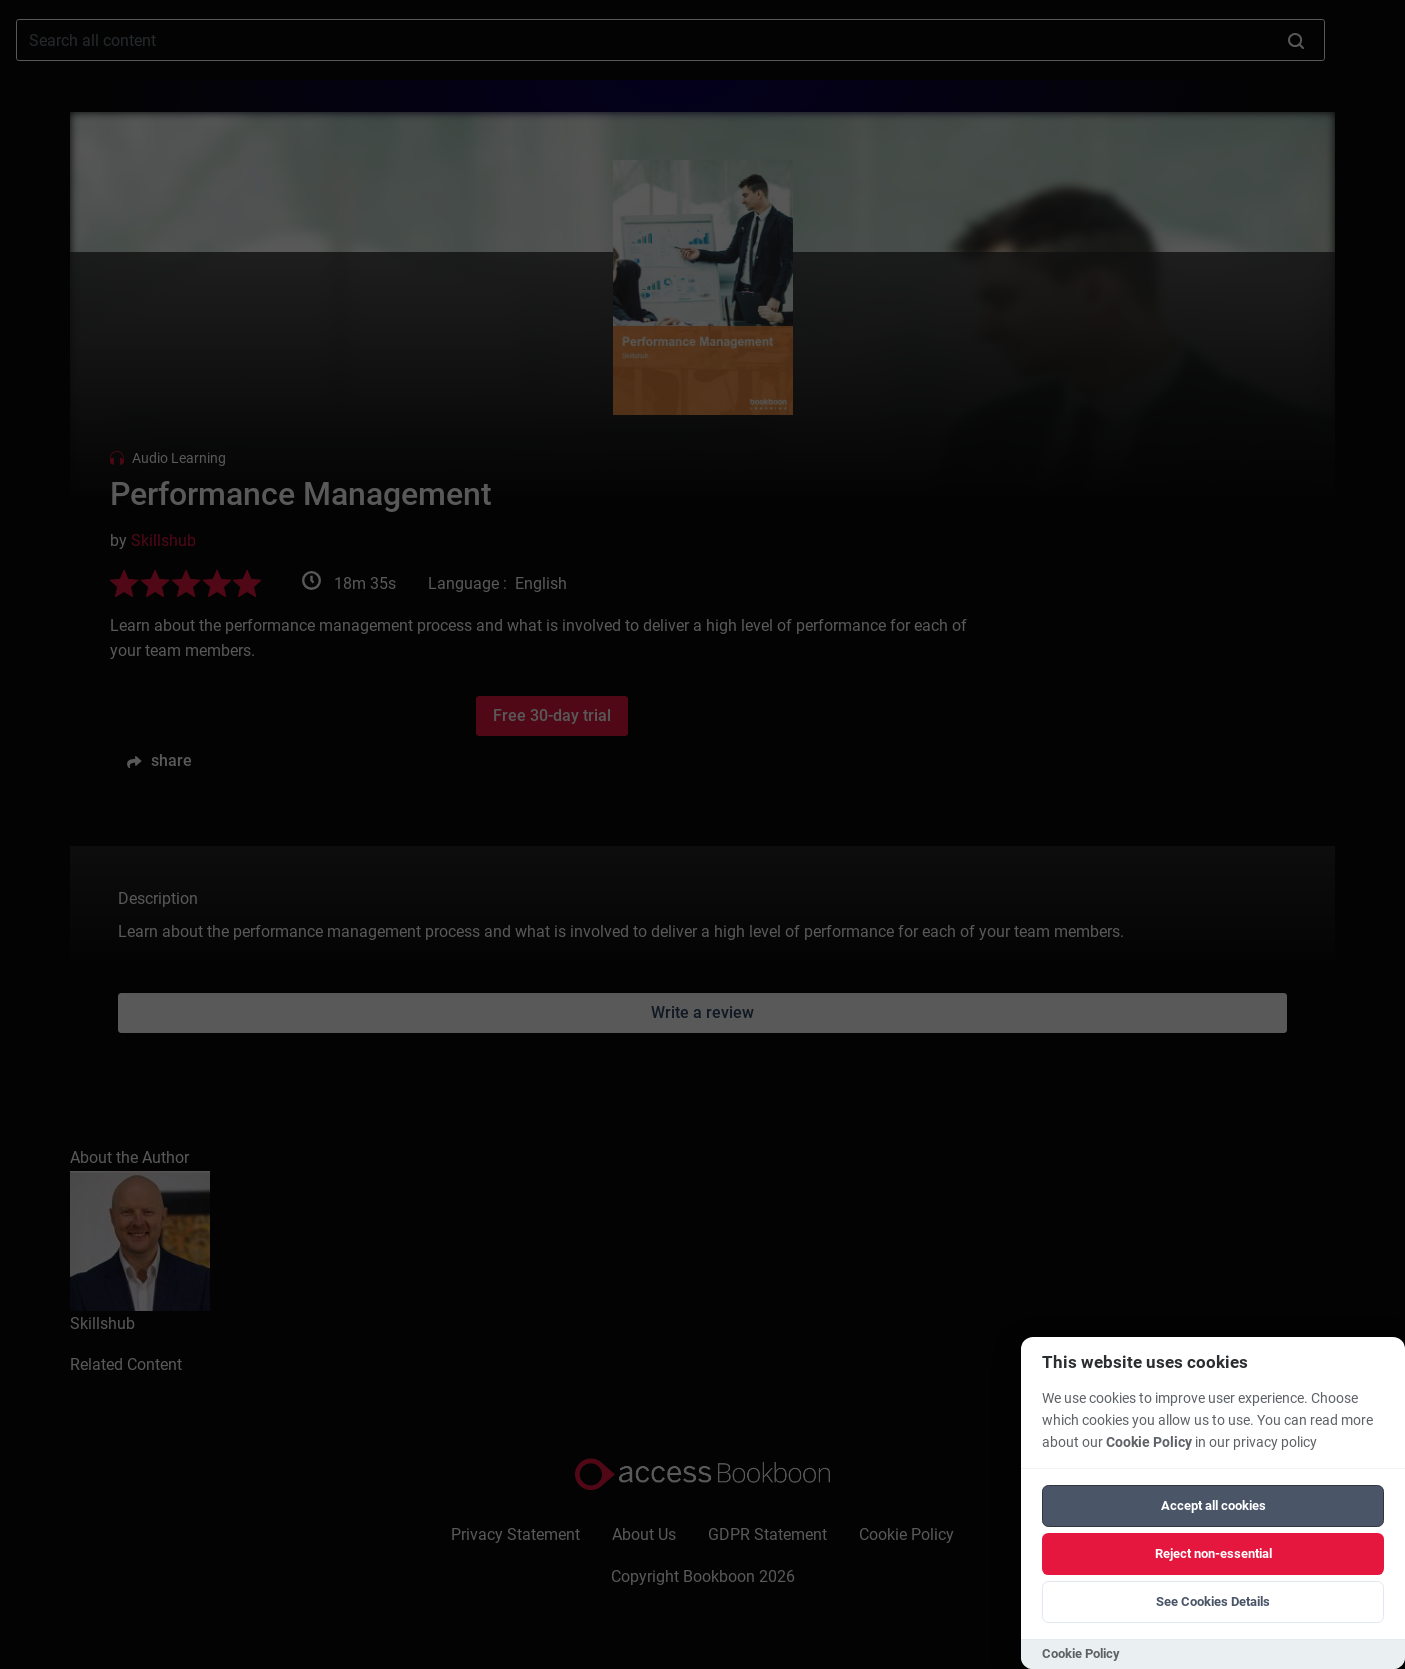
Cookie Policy (1149, 1442)
